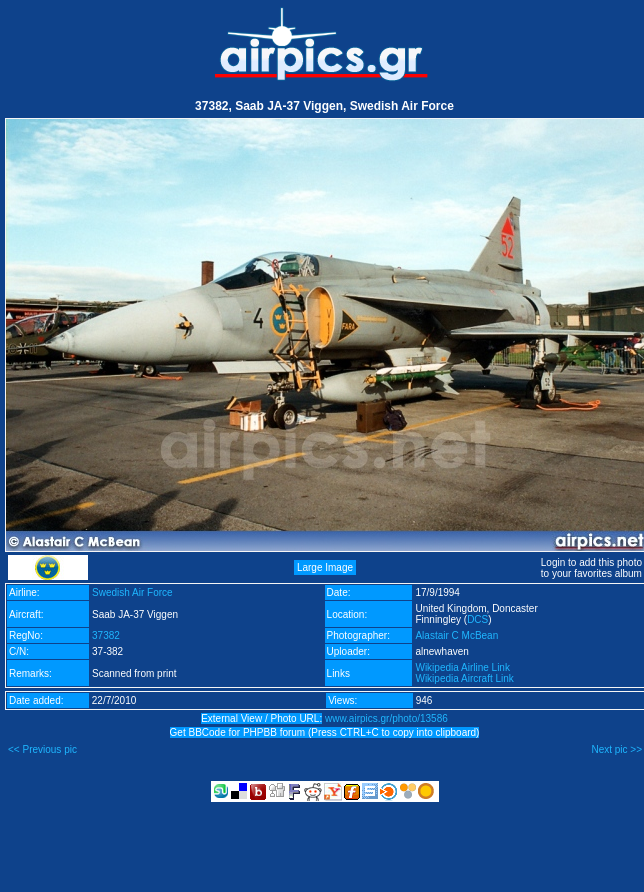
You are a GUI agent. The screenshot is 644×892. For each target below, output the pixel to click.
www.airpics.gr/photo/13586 (386, 718)
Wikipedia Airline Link (462, 667)
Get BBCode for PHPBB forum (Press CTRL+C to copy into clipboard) (325, 732)
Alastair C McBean (456, 635)
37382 (106, 635)
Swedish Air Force (132, 592)
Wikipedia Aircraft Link (464, 678)
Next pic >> (616, 749)
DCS (477, 619)
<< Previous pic (42, 749)
